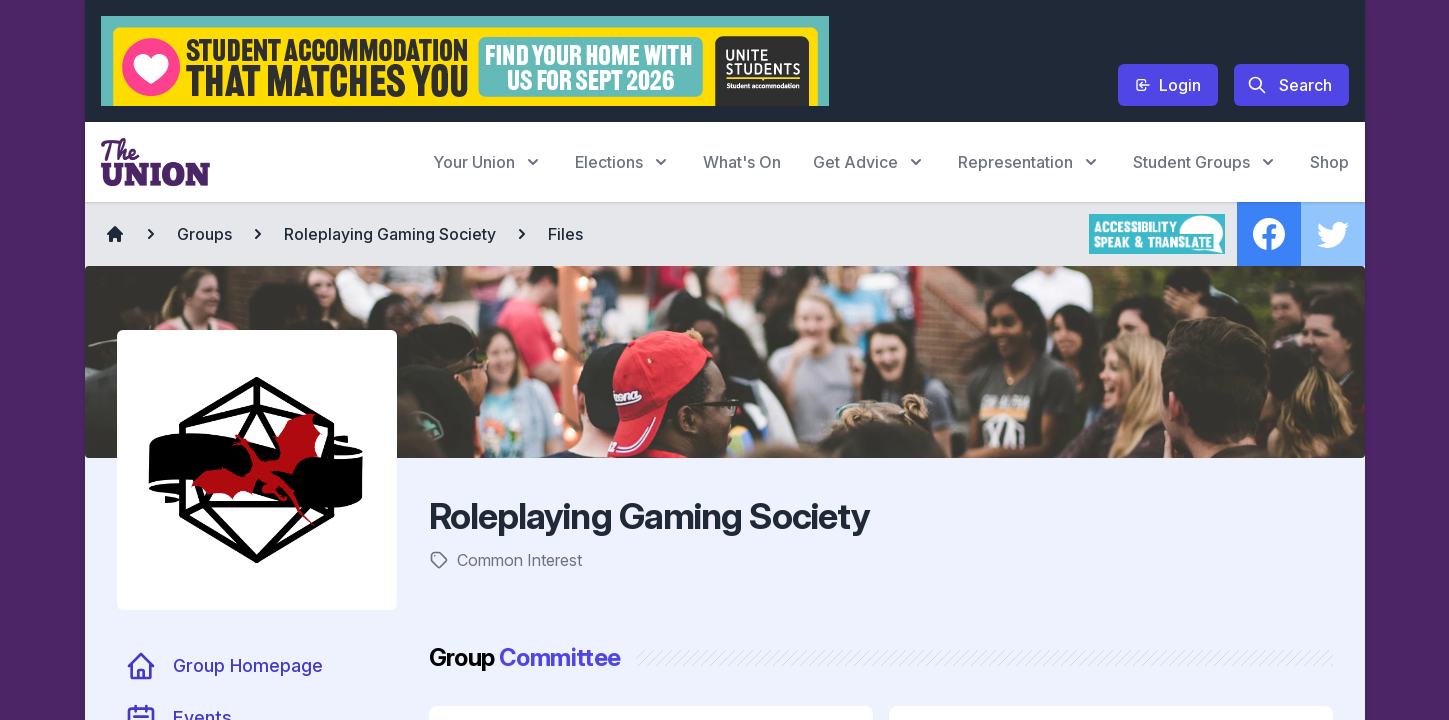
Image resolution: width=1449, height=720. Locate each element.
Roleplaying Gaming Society (390, 234)
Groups (204, 234)
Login (1168, 85)
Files (565, 234)
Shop (1329, 162)
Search (1289, 85)
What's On (742, 162)
